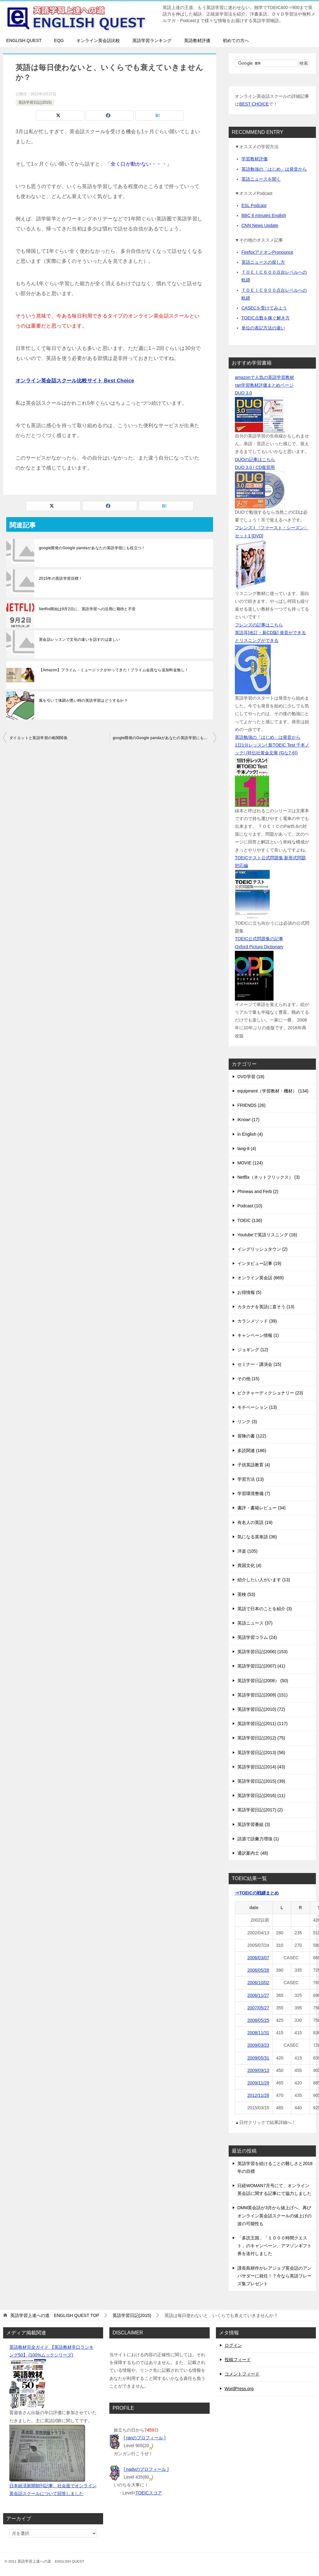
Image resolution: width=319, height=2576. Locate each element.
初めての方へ (236, 40)
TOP (54, 2315)
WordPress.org (239, 2388)
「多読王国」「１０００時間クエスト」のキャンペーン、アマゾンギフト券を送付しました (274, 2245)
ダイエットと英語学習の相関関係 (38, 738)
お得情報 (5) (249, 1292)
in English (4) (250, 1134)
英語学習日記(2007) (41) (261, 1665)
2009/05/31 (258, 2057)
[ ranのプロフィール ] (144, 2437)
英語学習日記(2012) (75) (261, 1737)
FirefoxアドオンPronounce (267, 252)
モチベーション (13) (257, 1407)
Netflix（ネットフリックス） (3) (268, 1177)
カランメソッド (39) (257, 1321)
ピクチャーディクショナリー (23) (270, 1392)
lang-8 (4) (246, 1148)
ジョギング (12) (252, 1349)
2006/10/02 (258, 1982)
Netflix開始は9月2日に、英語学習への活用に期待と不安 (87, 609)
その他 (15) (248, 1378)
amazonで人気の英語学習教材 (264, 377)
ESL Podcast (253, 205)
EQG (59, 40)
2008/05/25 (258, 2020)
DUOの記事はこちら (255, 459)
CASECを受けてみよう (264, 307)
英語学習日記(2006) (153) (262, 1651)
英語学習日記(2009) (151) (262, 1694)
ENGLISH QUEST (24, 40)
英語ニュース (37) (255, 1623)
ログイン (233, 2345)
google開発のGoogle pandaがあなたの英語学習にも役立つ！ (92, 548)
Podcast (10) (249, 1205)
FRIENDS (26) (251, 1105)
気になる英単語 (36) (257, 1536)
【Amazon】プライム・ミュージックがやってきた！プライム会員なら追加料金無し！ (113, 670)
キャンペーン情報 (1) (258, 1335)
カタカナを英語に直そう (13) (265, 1306)
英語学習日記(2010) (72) (261, 1709)
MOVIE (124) (250, 1162)
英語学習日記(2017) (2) (260, 1809)
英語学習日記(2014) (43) (261, 1766)
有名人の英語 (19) (255, 1522)
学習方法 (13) (250, 1479)
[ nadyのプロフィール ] (146, 2469)
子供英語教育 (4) (253, 1464)
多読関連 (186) (251, 1450)
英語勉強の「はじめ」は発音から (274, 169)
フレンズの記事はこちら (259, 624)
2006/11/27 (258, 1995)
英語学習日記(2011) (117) (262, 1723)
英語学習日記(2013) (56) (261, 1752)
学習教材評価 (254, 158)
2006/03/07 (258, 1957)
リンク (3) (247, 1421)
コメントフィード (242, 2373)
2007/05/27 (258, 2007)
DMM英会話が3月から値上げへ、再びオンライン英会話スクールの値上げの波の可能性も (274, 2215)
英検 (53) (246, 1594)
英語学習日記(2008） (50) (262, 1680)
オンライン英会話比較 (98, 40)
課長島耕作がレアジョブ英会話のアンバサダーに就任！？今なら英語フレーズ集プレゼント (274, 2276)
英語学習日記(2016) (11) (261, 1795)
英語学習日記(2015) (35, 102)
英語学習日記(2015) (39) (261, 1781)
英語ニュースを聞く (261, 179)
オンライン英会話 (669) (260, 1277)
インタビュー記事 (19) (259, 1263)
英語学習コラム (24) (257, 1637)
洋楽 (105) (247, 1551)
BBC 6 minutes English (263, 215)
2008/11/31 (258, 2032)
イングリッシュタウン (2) (262, 1249)
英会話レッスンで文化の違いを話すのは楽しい (79, 639)
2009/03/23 (258, 2045)
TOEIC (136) (249, 1220)
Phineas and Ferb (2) (258, 1191)
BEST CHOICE (254, 103)
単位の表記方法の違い (263, 327)
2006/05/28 (258, 1970)
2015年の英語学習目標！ (61, 578)
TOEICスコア (149, 2492)
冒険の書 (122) (251, 1435)
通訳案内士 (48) (252, 1853)
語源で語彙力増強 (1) (258, 1838)
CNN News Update (259, 225)
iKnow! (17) (248, 1119)
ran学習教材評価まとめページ (264, 385)
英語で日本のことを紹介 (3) (264, 1608)
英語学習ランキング (152, 40)
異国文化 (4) (249, 1565)
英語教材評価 (197, 40)
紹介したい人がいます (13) (263, 1579)
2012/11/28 (258, 2095)
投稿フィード (238, 2359)
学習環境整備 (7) (253, 1493)
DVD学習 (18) (250, 1076)
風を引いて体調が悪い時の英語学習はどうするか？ (83, 700)
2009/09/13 (258, 2070)
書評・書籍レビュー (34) (261, 1507)
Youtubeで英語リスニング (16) (267, 1234)
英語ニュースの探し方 (263, 262)
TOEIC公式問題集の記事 (259, 938)
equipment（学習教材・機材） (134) (272, 1090)
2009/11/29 (258, 2082)
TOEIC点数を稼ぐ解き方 (265, 317)
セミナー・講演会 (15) (259, 1364)
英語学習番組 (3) (253, 1824)
